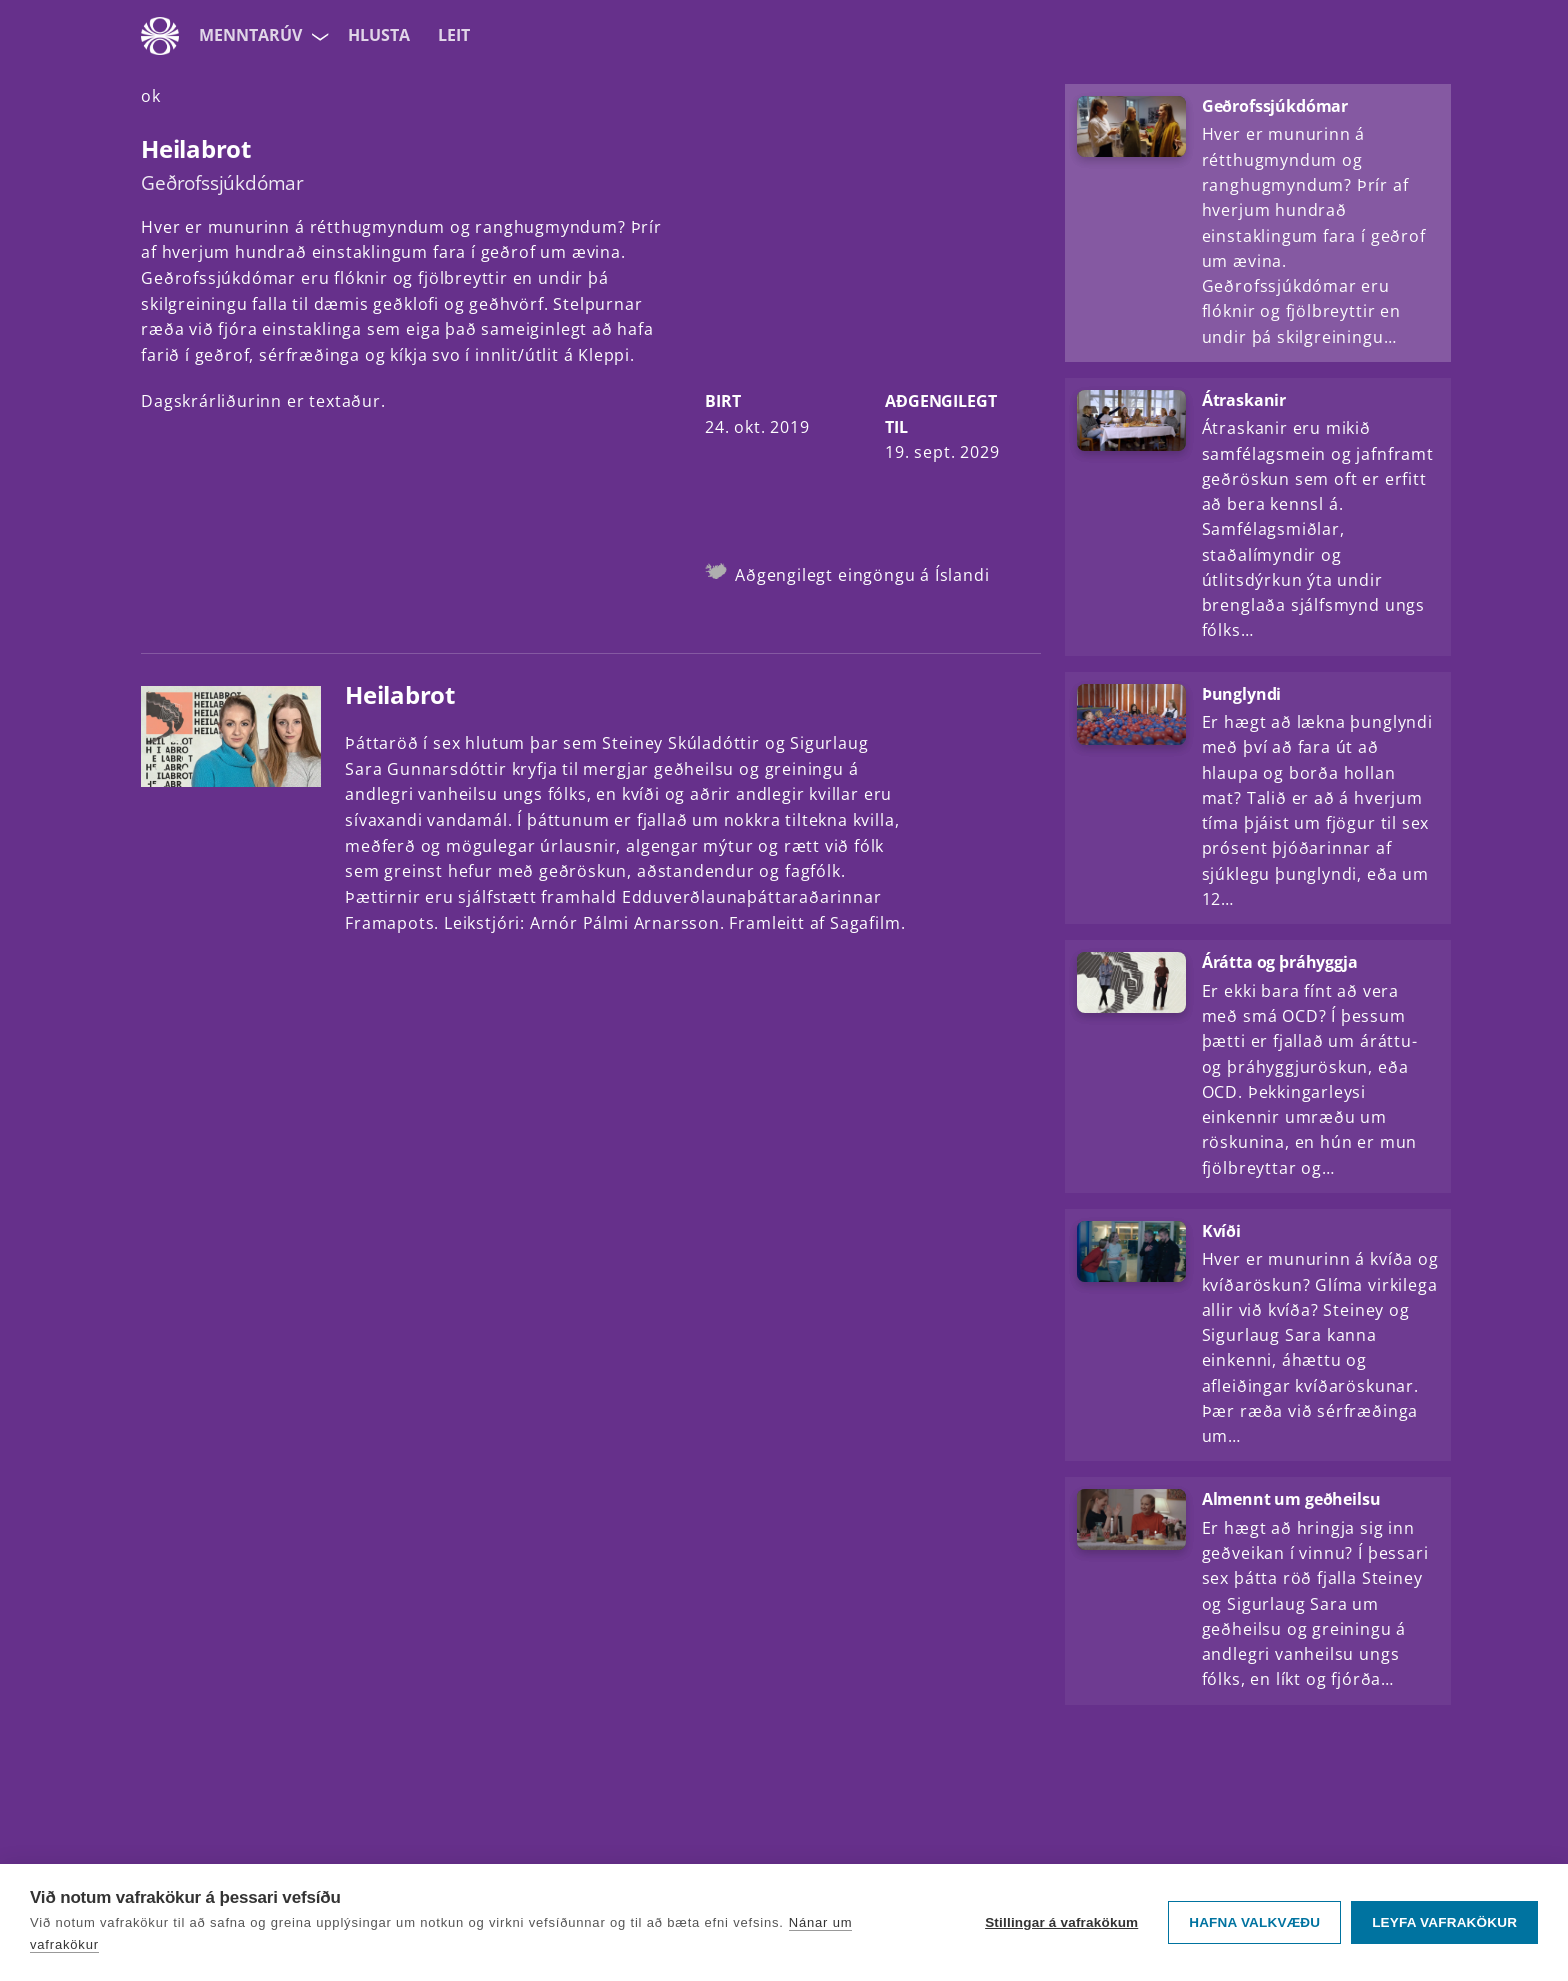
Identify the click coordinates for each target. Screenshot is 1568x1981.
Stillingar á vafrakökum (1061, 1922)
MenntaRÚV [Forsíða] (250, 35)
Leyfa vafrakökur (1444, 1922)
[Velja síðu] (318, 36)
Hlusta (379, 35)
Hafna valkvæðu (1254, 1922)
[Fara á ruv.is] (160, 36)
